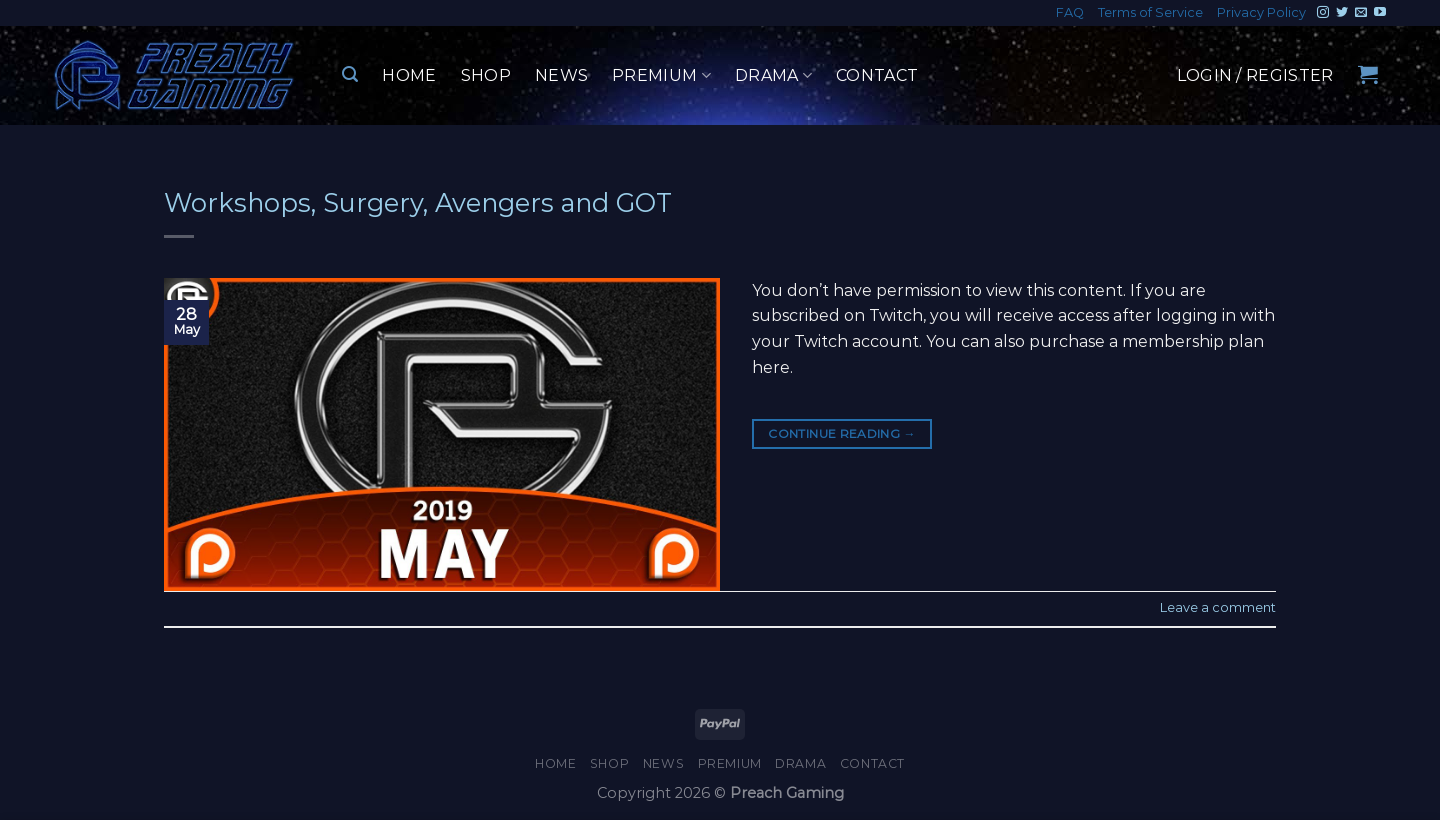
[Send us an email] (1361, 13)
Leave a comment (1218, 607)
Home (409, 75)
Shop (486, 75)
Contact (877, 75)
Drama (773, 76)
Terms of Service (1150, 12)
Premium (661, 76)
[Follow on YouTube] (1380, 13)
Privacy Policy (1261, 12)
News (561, 75)
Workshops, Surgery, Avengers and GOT (418, 202)
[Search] (350, 74)
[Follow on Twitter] (1342, 13)
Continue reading (842, 433)
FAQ (1070, 12)
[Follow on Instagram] (1323, 13)
